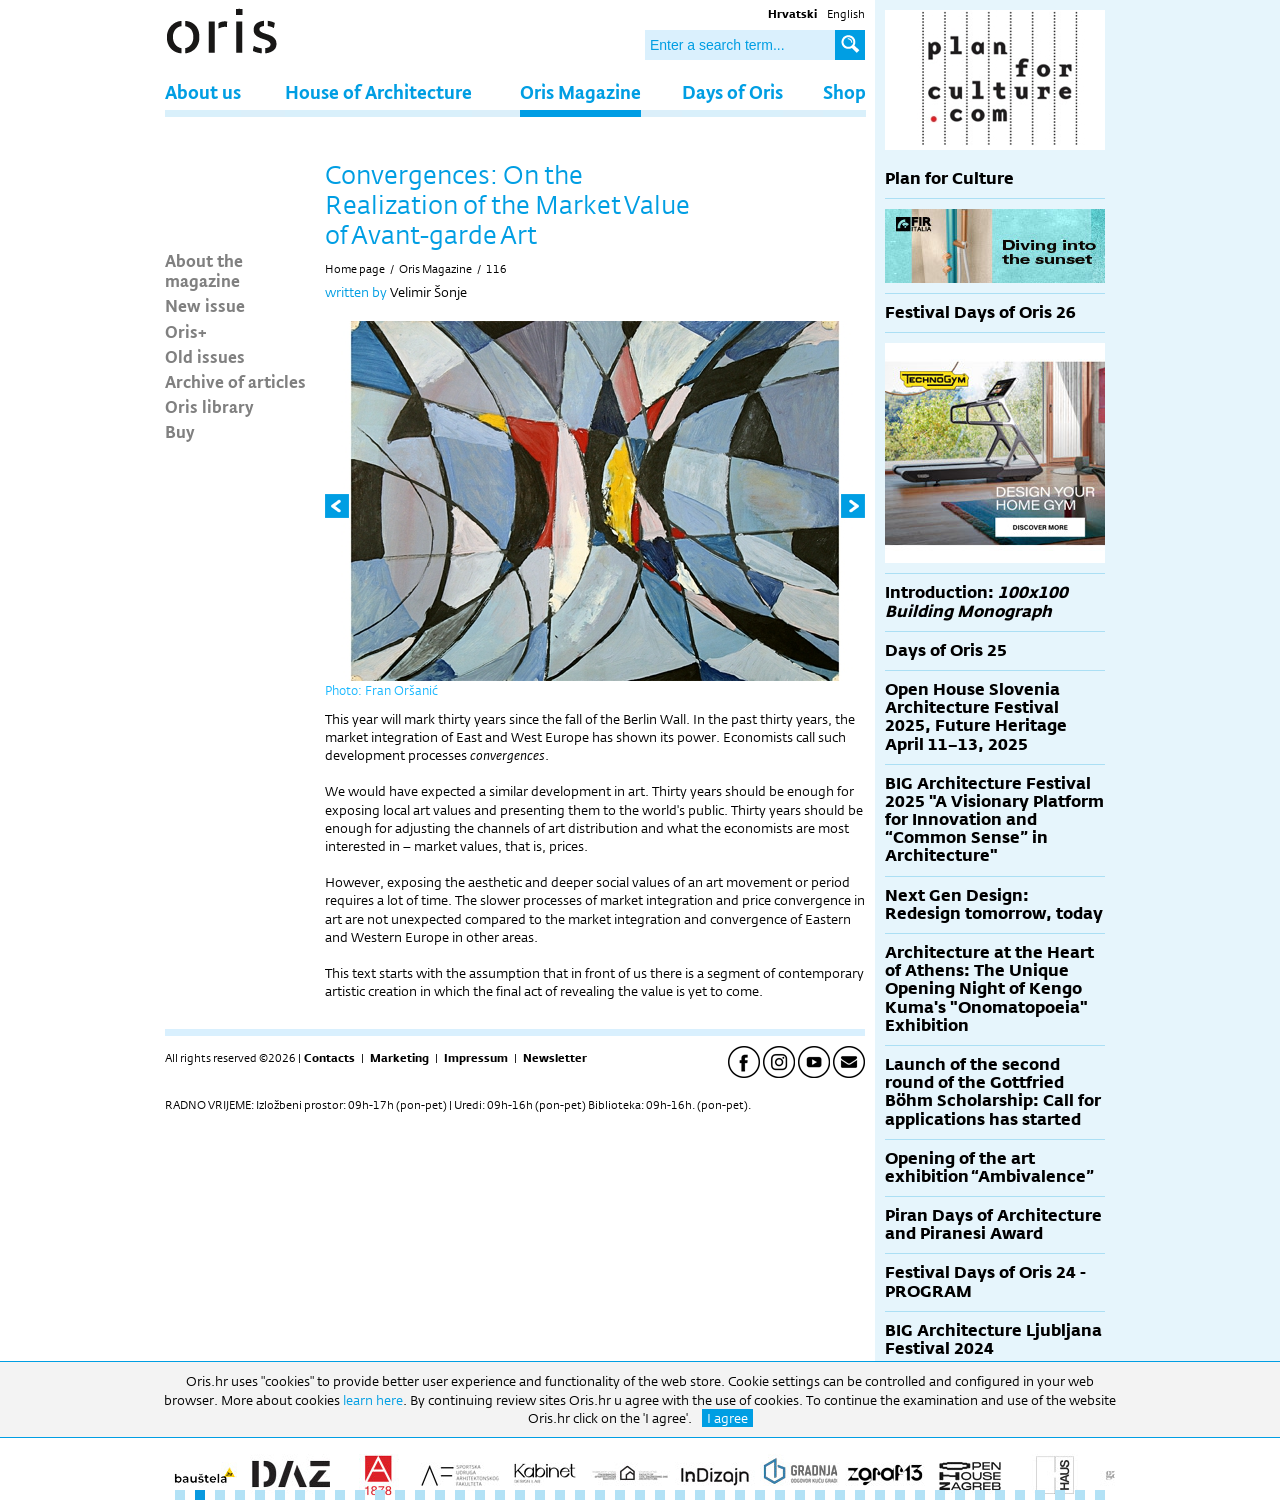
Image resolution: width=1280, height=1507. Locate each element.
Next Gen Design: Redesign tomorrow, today (994, 904)
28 (720, 1495)
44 (1040, 1495)
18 (520, 1495)
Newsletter (555, 1058)
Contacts (329, 1058)
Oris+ (186, 331)
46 (1080, 1495)
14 (440, 1495)
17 (500, 1495)
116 (496, 269)
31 (780, 1495)
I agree (727, 1418)
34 (840, 1495)
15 (460, 1495)
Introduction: (976, 601)
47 (1100, 1495)
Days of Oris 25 (946, 650)
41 (980, 1495)
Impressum (476, 1058)
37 (900, 1495)
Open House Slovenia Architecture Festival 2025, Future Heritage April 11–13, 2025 (976, 717)
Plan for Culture (949, 178)
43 (1020, 1495)
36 (880, 1495)
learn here (373, 1400)
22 (600, 1495)
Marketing (399, 1058)
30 (760, 1495)
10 (360, 1495)
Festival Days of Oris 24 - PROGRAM (985, 1281)
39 (940, 1495)
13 (420, 1495)
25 (660, 1495)
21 (580, 1495)
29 (740, 1495)
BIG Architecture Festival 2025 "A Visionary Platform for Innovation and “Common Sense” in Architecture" (994, 820)
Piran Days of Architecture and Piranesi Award (993, 1224)
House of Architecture (378, 91)
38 (920, 1495)
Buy (180, 431)
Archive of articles (235, 381)
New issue (205, 305)
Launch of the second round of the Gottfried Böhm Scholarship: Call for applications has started (993, 1092)
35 (860, 1495)
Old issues (205, 356)
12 (400, 1495)
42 (1000, 1495)
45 (1060, 1495)
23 (620, 1495)
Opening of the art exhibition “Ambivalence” (989, 1167)
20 (560, 1495)
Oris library (209, 406)
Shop (844, 91)
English (846, 14)
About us (203, 91)
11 (380, 1495)
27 (700, 1495)
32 (800, 1495)
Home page (355, 269)
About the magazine (204, 270)
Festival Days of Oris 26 (980, 312)
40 (960, 1495)
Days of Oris (732, 91)
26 (680, 1495)
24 (640, 1495)
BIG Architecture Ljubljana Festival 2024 (993, 1339)
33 (820, 1495)
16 (480, 1495)
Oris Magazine (580, 91)
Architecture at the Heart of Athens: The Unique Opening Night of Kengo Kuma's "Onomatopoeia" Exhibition (989, 989)
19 (540, 1495)
